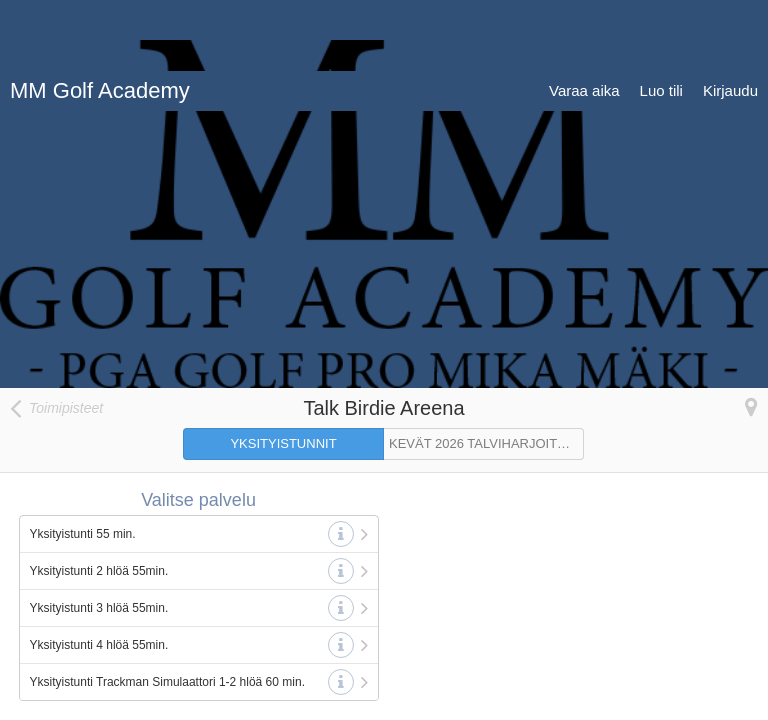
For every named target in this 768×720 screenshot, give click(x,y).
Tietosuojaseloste (56, 700)
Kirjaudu (730, 19)
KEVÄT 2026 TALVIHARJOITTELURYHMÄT (486, 372)
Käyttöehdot (149, 700)
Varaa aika (584, 19)
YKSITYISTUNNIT (283, 372)
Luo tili (661, 19)
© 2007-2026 (625, 700)
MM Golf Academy (100, 19)
